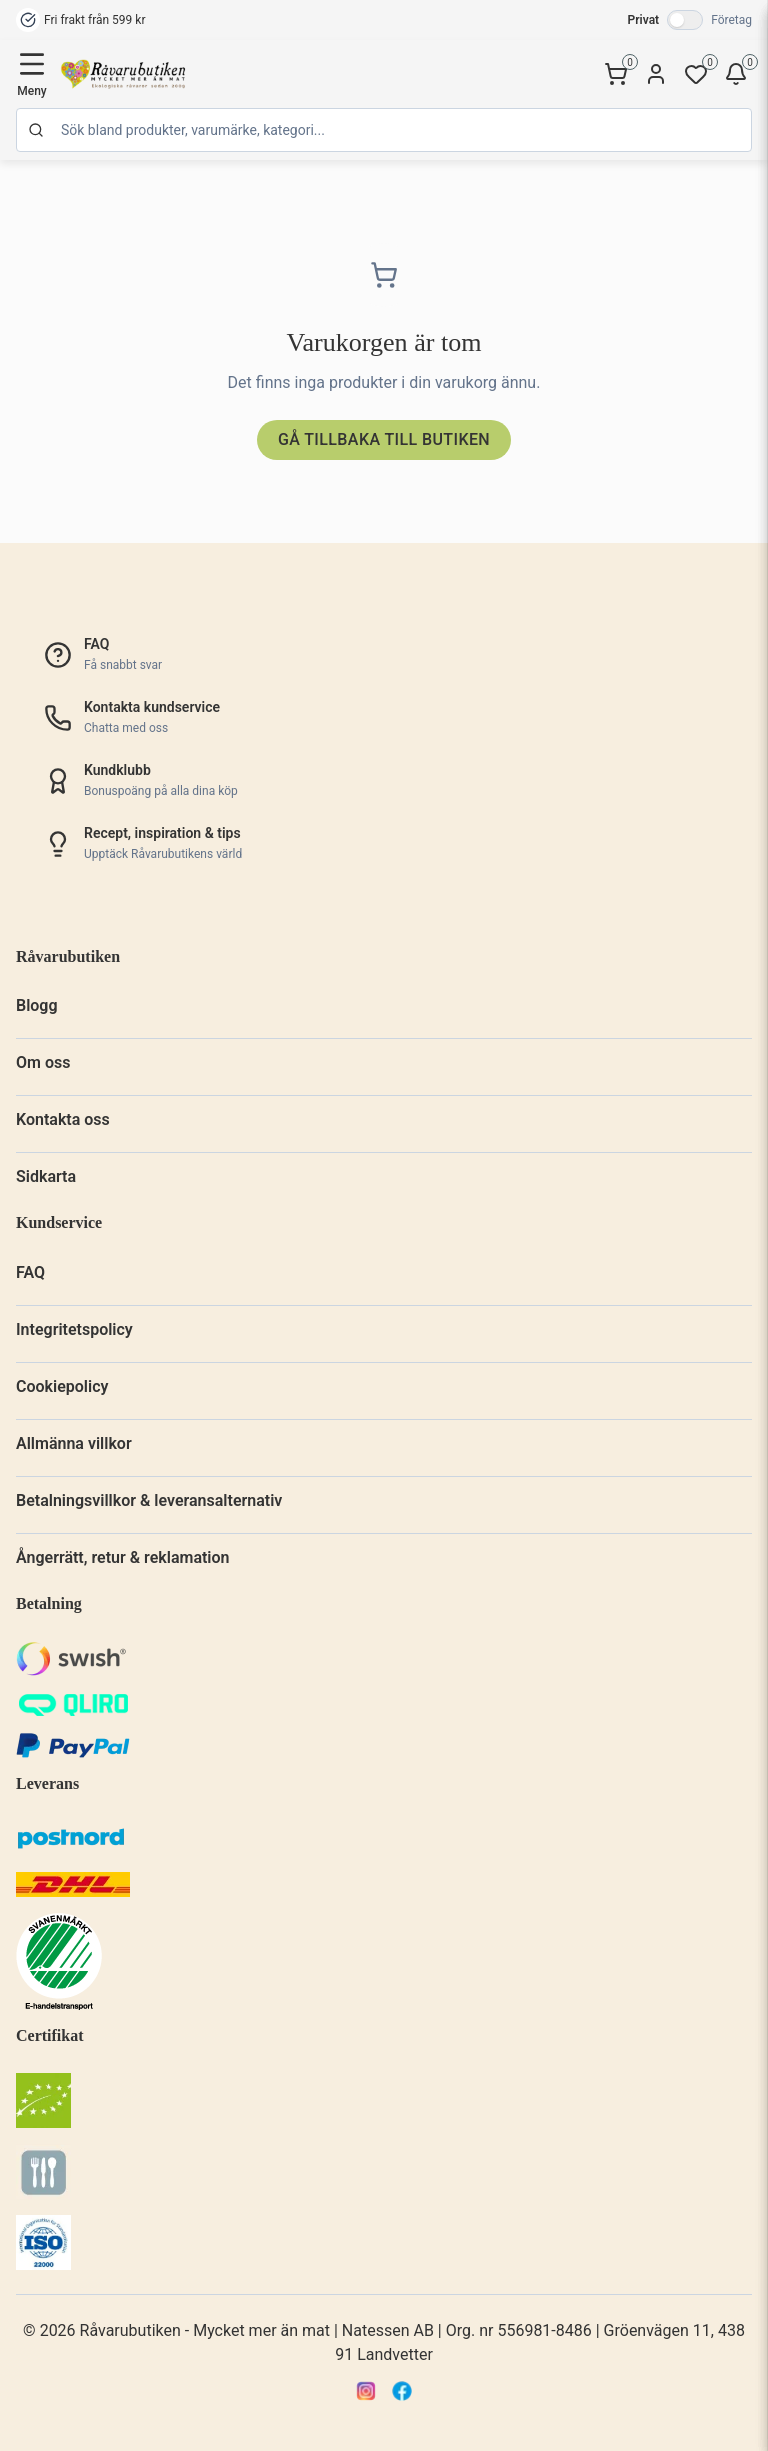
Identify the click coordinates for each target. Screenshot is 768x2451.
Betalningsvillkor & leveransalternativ (149, 1500)
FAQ (30, 1272)
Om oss (43, 1062)
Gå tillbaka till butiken (384, 439)
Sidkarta (46, 1176)
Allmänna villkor (74, 1443)
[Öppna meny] (32, 74)
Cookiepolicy (62, 1386)
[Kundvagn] (616, 74)
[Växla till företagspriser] (685, 20)
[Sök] (384, 130)
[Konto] (656, 74)
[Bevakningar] (736, 74)
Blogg (37, 1005)
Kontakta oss (63, 1119)
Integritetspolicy (74, 1329)
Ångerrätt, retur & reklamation (123, 1557)
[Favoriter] (696, 74)
